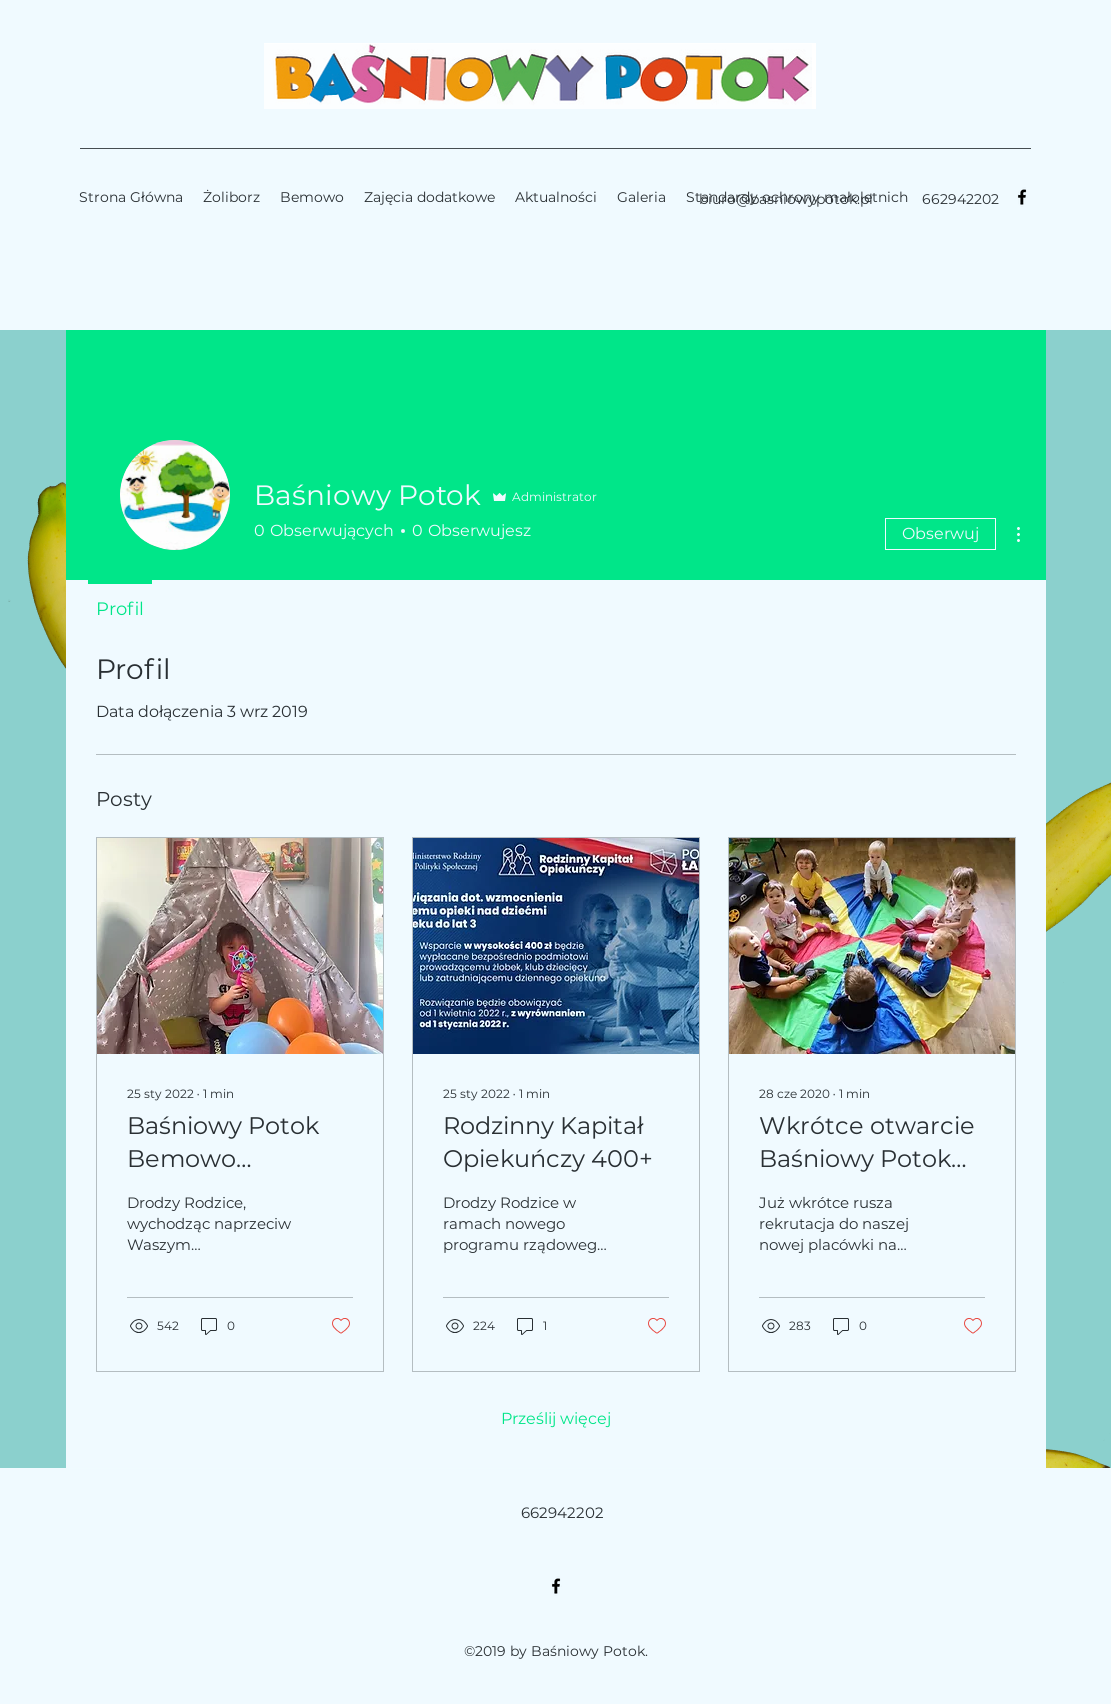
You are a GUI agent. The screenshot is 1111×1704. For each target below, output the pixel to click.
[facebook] (1022, 197)
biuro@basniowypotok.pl (786, 199)
